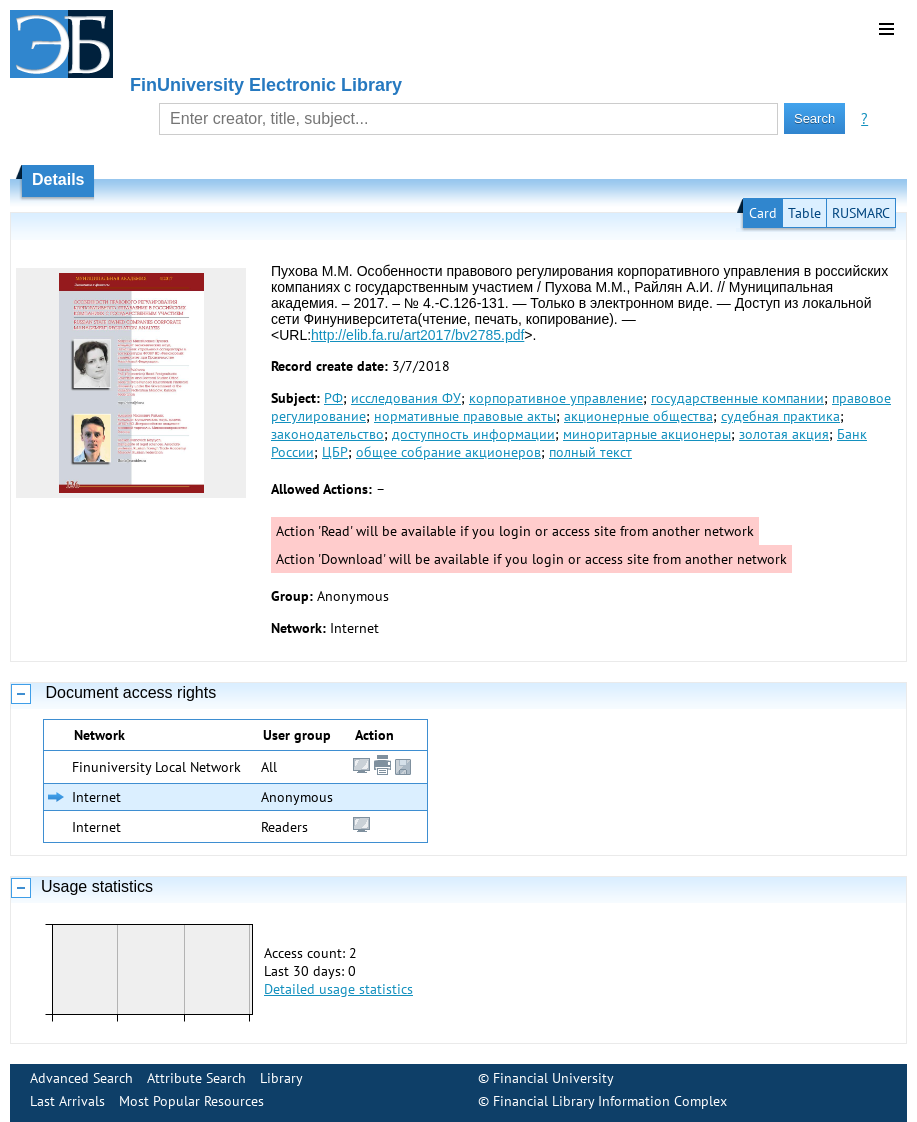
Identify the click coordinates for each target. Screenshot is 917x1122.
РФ (333, 398)
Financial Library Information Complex (610, 1101)
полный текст (590, 452)
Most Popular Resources (191, 1101)
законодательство (327, 434)
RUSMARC (861, 213)
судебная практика (780, 416)
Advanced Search (81, 1078)
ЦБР (335, 452)
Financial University (553, 1078)
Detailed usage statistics (338, 989)
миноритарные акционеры (647, 434)
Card (763, 213)
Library (281, 1078)
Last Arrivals (67, 1101)
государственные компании (737, 398)
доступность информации (473, 434)
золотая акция (784, 434)
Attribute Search (196, 1078)
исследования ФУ (406, 398)
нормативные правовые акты (465, 416)
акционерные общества (638, 416)
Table (804, 213)
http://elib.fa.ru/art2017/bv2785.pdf (417, 335)
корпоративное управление (556, 398)
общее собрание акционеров (448, 452)
